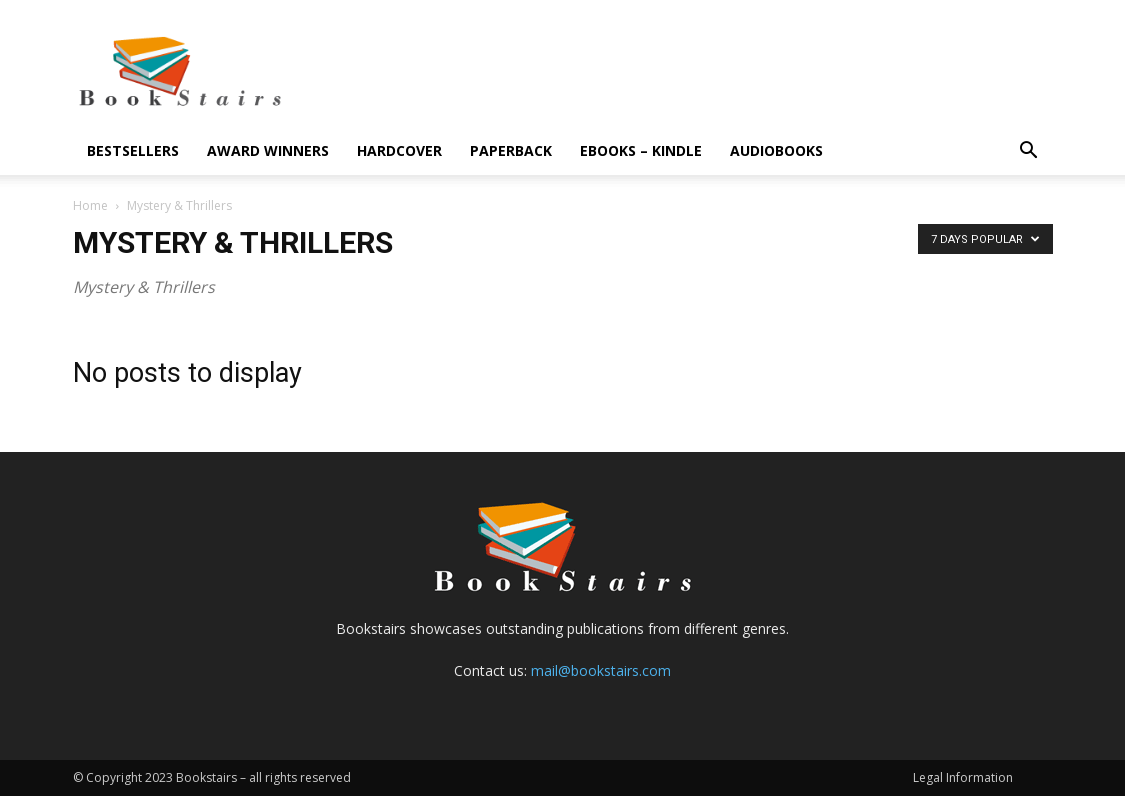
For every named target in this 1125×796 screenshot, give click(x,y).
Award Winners (268, 150)
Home (90, 205)
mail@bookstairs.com (601, 670)
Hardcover (399, 150)
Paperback (511, 150)
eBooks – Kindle (641, 150)
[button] (1029, 152)
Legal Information (963, 777)
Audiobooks (776, 150)
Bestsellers (133, 150)
